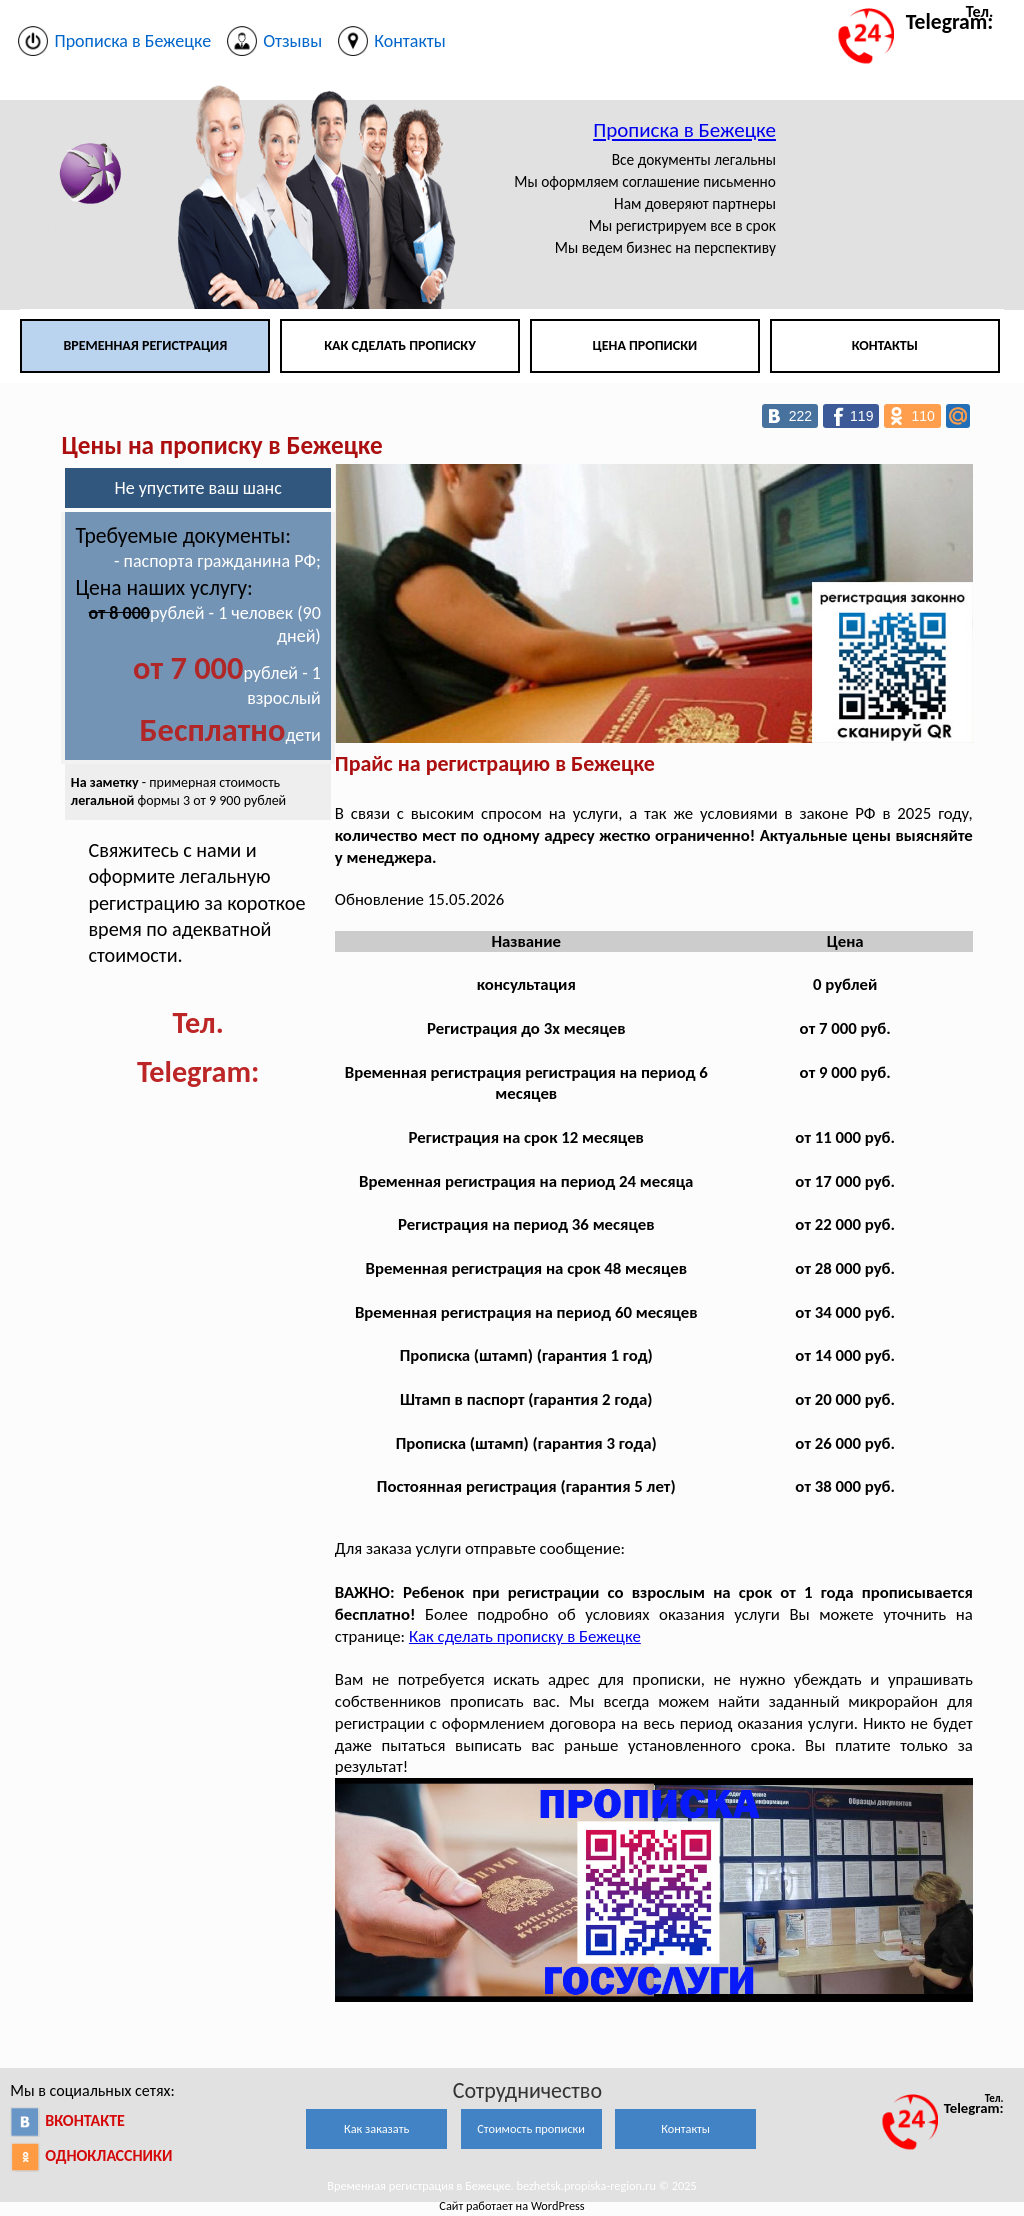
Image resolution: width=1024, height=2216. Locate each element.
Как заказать (376, 2128)
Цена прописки (645, 345)
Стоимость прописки (531, 2128)
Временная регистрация (145, 345)
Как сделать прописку (400, 345)
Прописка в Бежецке (684, 130)
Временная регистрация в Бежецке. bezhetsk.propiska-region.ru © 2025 (511, 2185)
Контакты (885, 345)
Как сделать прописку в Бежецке (525, 1636)
